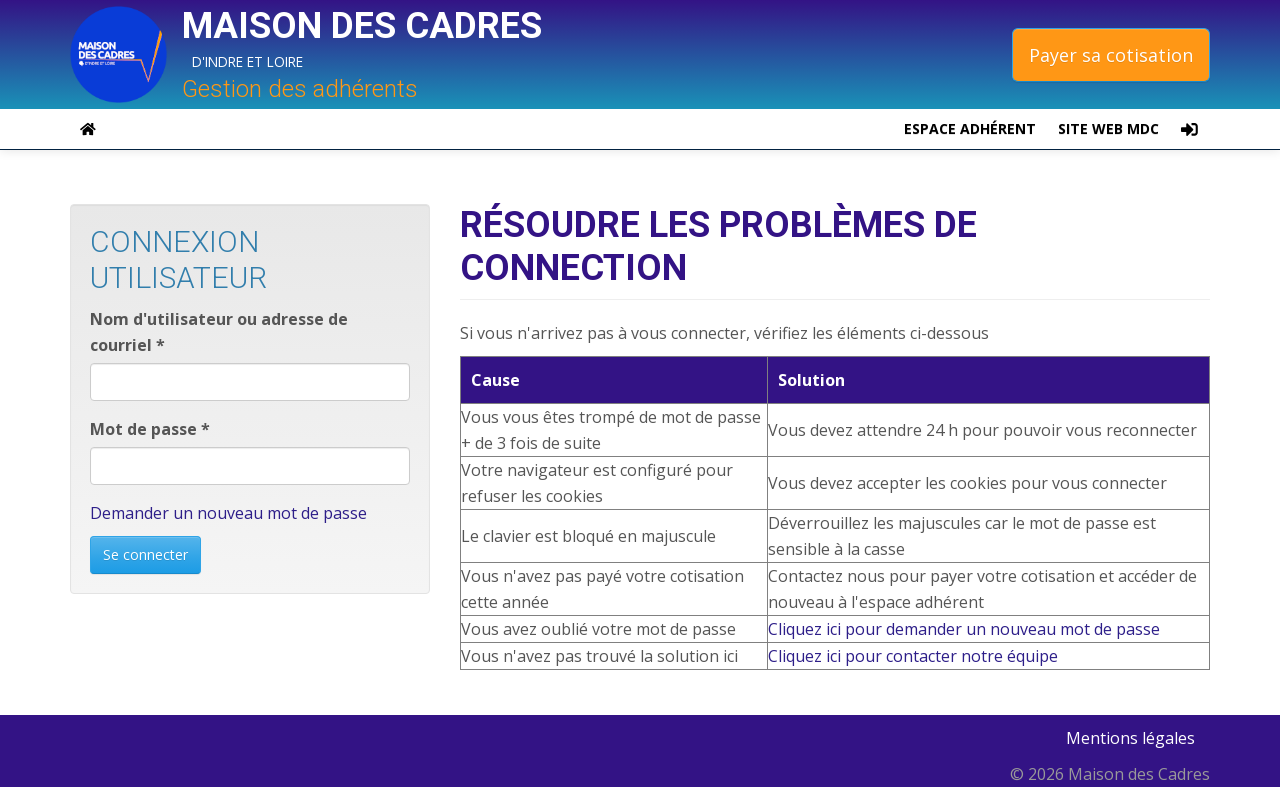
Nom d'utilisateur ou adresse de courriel (219, 332)
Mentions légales (1130, 738)
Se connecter (145, 554)
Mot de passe (150, 429)
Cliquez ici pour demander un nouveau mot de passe (964, 629)
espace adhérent (970, 128)
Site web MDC (1108, 128)
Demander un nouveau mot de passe (228, 513)
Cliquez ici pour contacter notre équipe (913, 656)
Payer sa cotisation (1111, 55)
